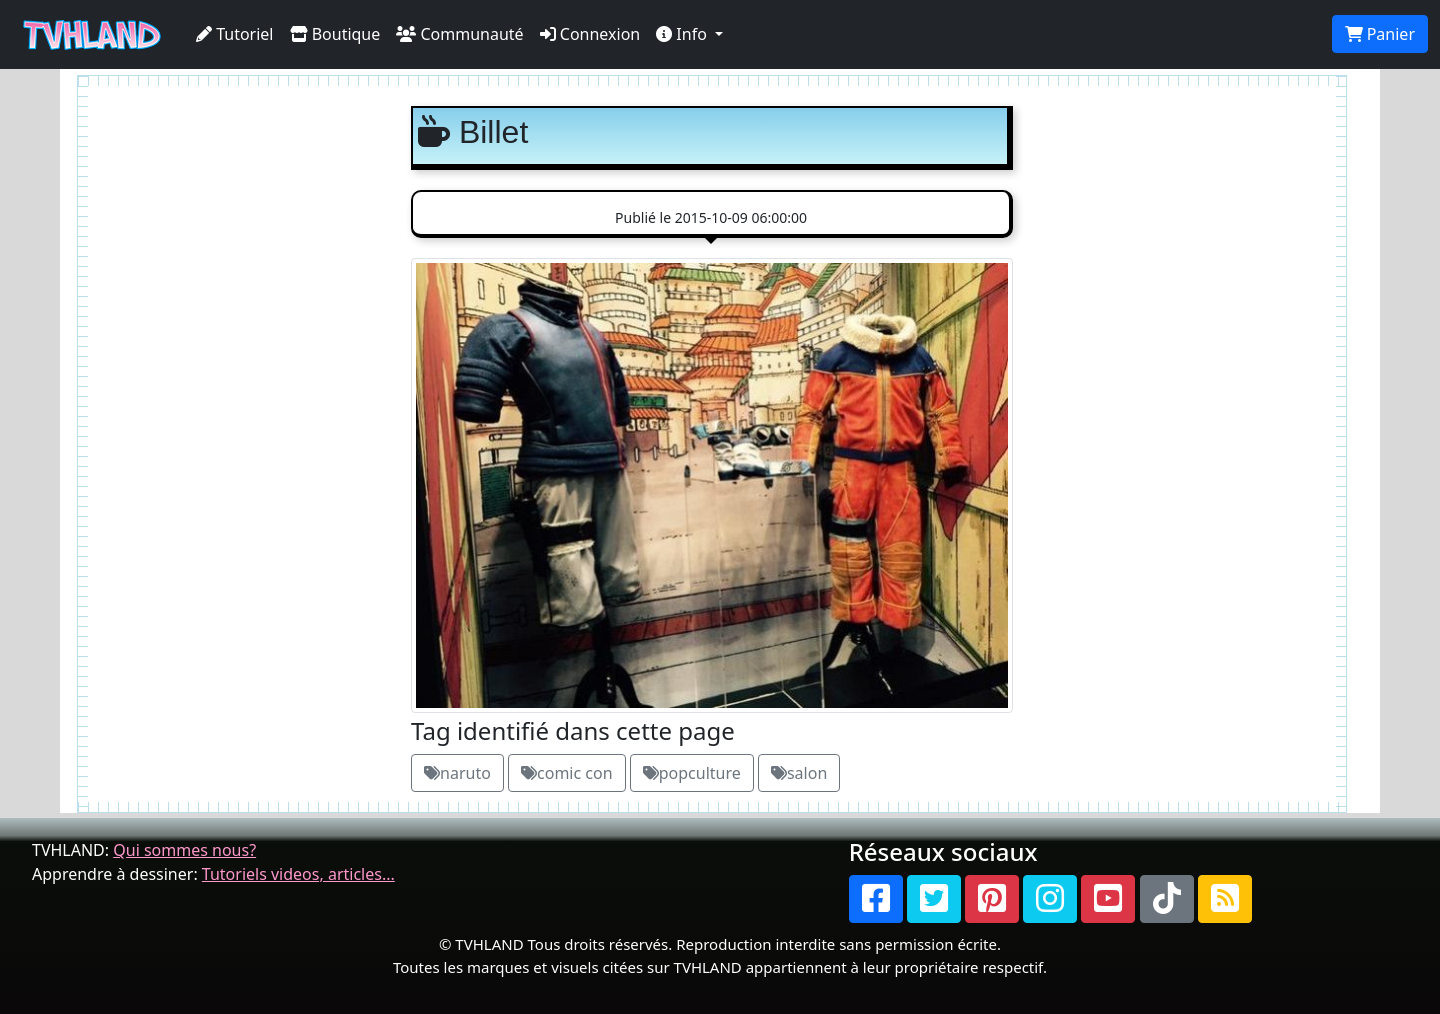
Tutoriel (235, 34)
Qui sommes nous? (184, 850)
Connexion (590, 34)
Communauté (459, 34)
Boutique (335, 34)
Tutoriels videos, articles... (298, 874)
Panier (1380, 34)
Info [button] (683, 34)
